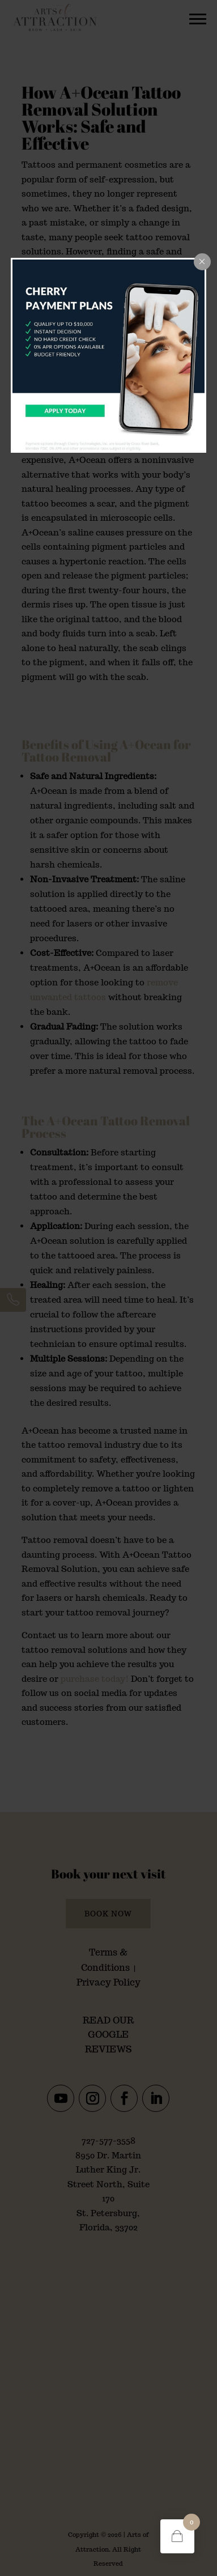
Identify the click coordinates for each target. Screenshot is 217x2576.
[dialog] (108, 355)
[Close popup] (202, 261)
